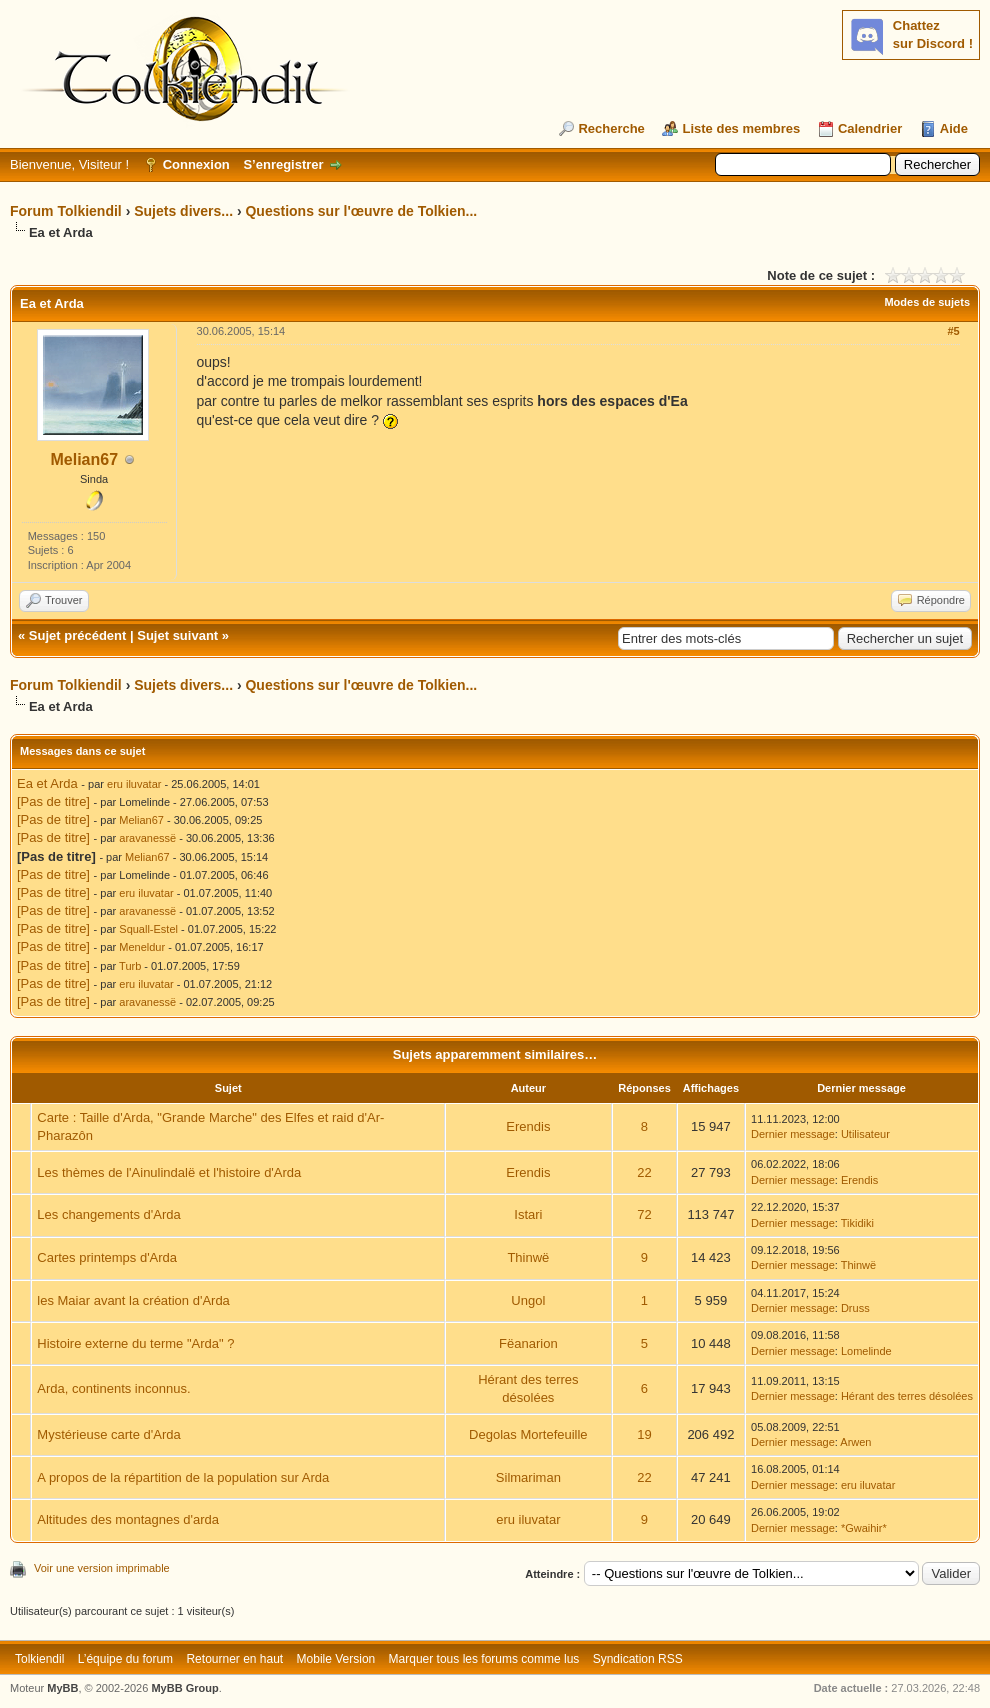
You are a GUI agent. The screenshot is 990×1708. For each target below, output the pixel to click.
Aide (954, 128)
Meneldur (142, 947)
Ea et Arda (47, 783)
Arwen (855, 1442)
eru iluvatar (134, 784)
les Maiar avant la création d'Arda (133, 1300)
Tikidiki (857, 1223)
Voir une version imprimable (102, 1568)
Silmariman (528, 1477)
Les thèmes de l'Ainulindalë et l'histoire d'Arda (169, 1172)
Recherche (611, 128)
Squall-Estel (148, 929)
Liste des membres (741, 128)
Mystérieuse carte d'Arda (108, 1434)
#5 (953, 331)
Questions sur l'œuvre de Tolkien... (361, 211)
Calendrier (870, 128)
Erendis (528, 1126)
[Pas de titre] (53, 801)
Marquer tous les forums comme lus (484, 1659)
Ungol (528, 1300)
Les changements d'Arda (108, 1214)
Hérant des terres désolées (907, 1396)
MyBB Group (184, 1688)
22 (644, 1172)
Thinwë (528, 1257)
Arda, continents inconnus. (113, 1388)
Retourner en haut (234, 1659)
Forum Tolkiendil (66, 211)
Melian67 (84, 459)
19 (644, 1434)
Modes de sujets (927, 302)
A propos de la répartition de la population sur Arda (183, 1477)
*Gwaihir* (864, 1528)
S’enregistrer (283, 164)
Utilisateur (865, 1134)
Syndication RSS (638, 1659)
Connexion (196, 164)
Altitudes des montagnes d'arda (128, 1519)
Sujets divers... (183, 211)
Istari (528, 1214)
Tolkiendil (39, 1659)
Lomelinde (866, 1351)
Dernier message (793, 1134)
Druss (855, 1308)
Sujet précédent (78, 635)
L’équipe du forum (125, 1659)
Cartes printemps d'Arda (107, 1257)
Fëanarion (528, 1343)
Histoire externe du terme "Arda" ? (135, 1343)
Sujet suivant (177, 635)
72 (644, 1214)
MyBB (62, 1688)
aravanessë (147, 838)
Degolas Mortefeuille (528, 1434)
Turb (130, 966)
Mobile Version (336, 1659)
